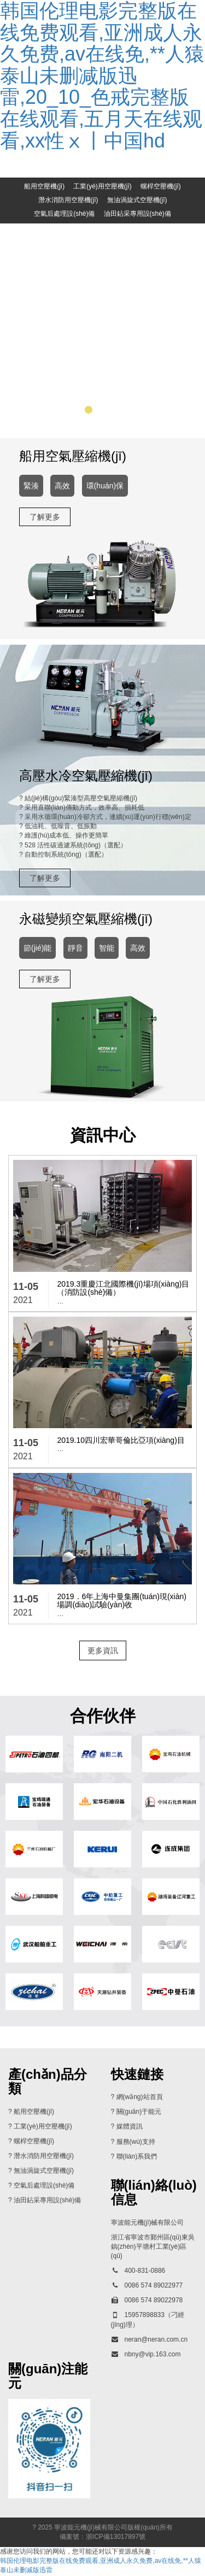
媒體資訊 (129, 2127)
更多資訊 (102, 1651)
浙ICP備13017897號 (115, 2537)
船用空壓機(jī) (44, 186)
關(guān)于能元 (139, 2113)
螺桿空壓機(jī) (160, 186)
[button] (74, 411)
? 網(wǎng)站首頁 (137, 2098)
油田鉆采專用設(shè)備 (137, 213)
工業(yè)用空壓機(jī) (102, 186)
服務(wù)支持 (135, 2142)
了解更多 (45, 517)
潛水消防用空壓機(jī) (68, 200)
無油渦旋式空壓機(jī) (137, 200)
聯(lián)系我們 (136, 2157)
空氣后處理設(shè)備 (64, 213)
